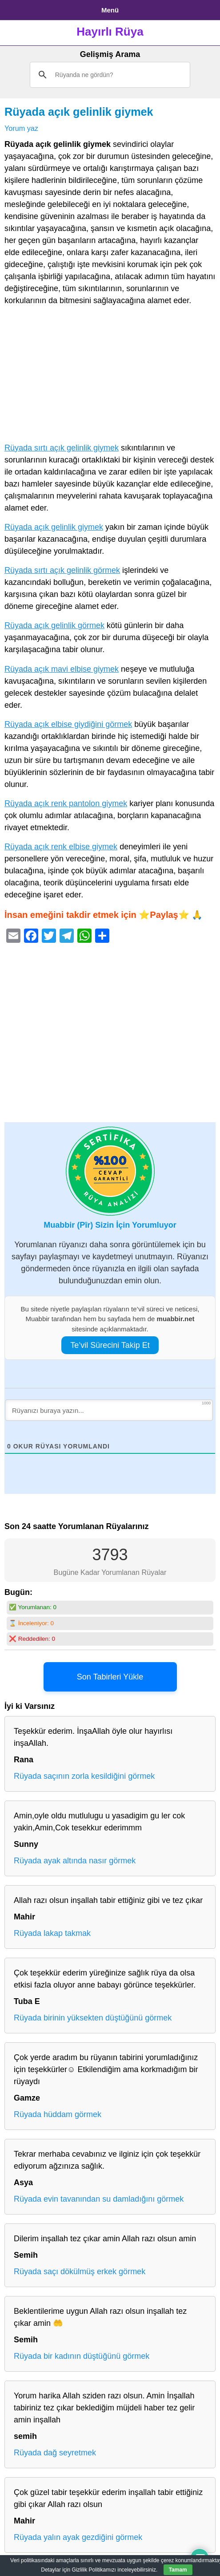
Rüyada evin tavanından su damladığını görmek (99, 2199)
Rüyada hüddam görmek (57, 2114)
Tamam (178, 2570)
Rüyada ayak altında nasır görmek (75, 1860)
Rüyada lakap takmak (52, 1933)
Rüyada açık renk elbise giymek (60, 846)
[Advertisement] (110, 376)
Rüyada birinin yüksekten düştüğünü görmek (93, 2017)
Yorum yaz (21, 128)
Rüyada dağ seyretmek (55, 2452)
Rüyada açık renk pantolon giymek (65, 803)
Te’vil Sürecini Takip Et (110, 1345)
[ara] (109, 74)
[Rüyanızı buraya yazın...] (109, 1410)
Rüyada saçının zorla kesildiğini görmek (84, 1776)
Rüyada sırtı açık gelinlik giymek (61, 447)
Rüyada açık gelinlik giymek (78, 111)
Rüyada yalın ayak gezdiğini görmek (78, 2537)
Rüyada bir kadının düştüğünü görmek (81, 2356)
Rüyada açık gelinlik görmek (54, 625)
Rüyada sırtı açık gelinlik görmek (62, 570)
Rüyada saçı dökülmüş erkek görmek (79, 2271)
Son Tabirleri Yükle (110, 1676)
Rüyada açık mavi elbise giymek (61, 669)
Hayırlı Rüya (109, 31)
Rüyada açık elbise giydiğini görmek (68, 724)
